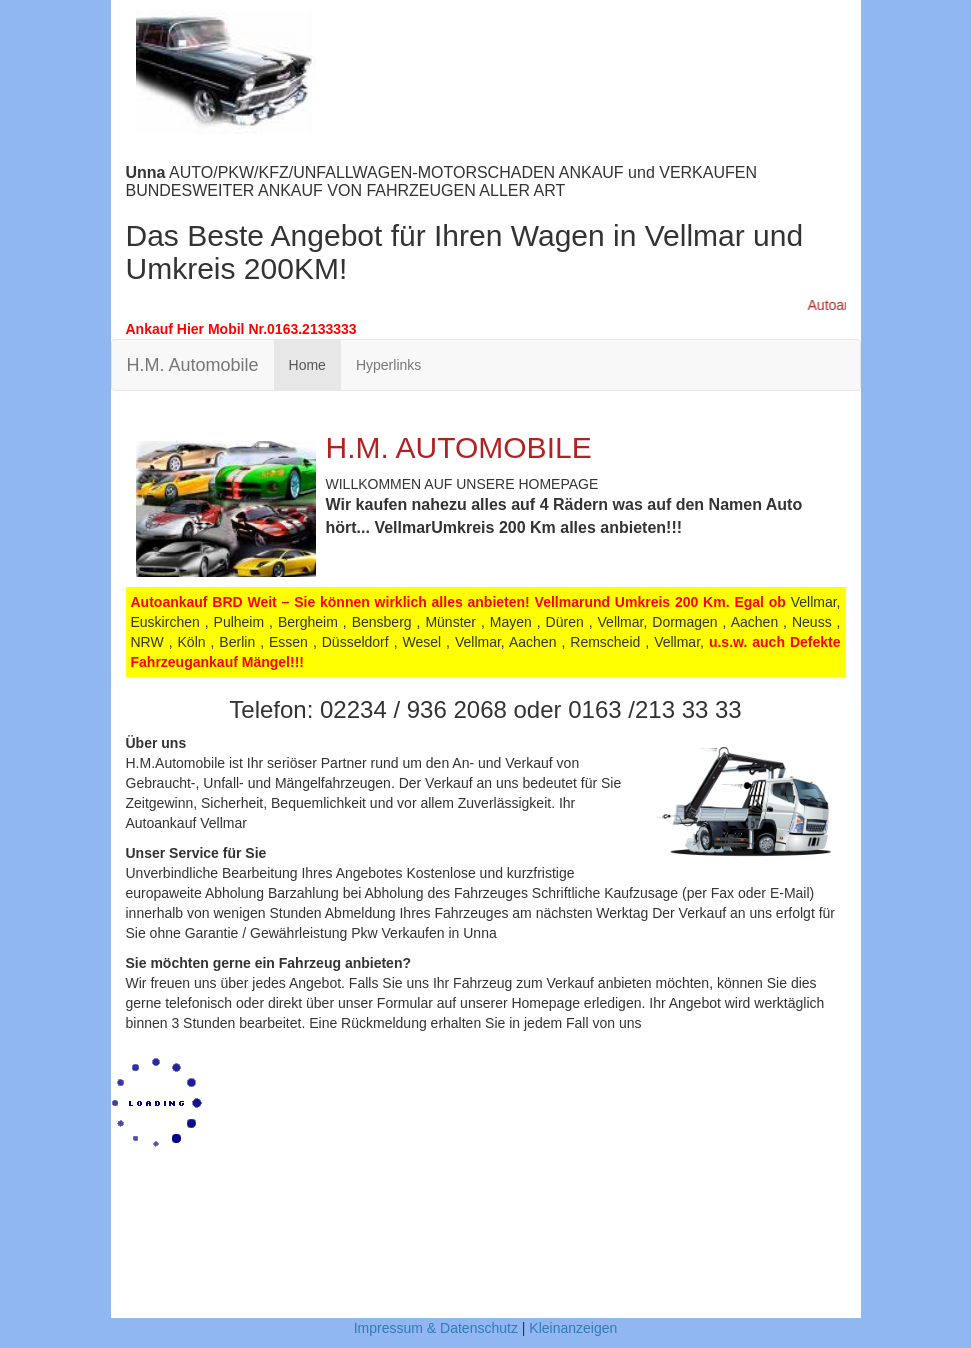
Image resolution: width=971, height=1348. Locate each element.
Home (307, 365)
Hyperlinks (388, 365)
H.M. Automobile (193, 365)
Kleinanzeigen (573, 1328)
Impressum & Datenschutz (436, 1328)
